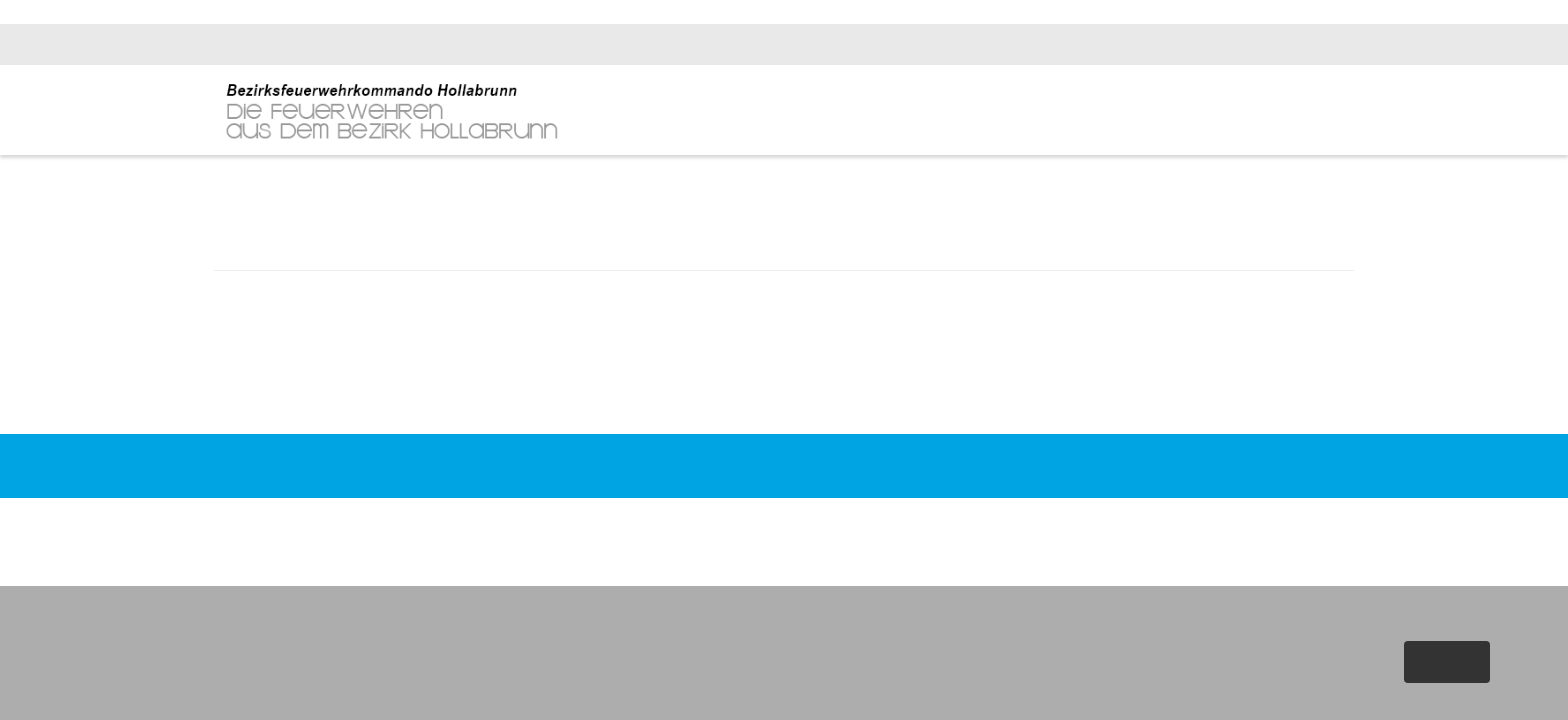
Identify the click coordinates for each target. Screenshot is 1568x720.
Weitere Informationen (1402, 699)
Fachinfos (1222, 112)
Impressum (1011, 502)
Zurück (784, 403)
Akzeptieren (1445, 662)
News (1088, 112)
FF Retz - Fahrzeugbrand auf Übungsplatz (353, 374)
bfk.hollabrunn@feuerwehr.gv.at (1257, 44)
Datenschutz (1099, 502)
